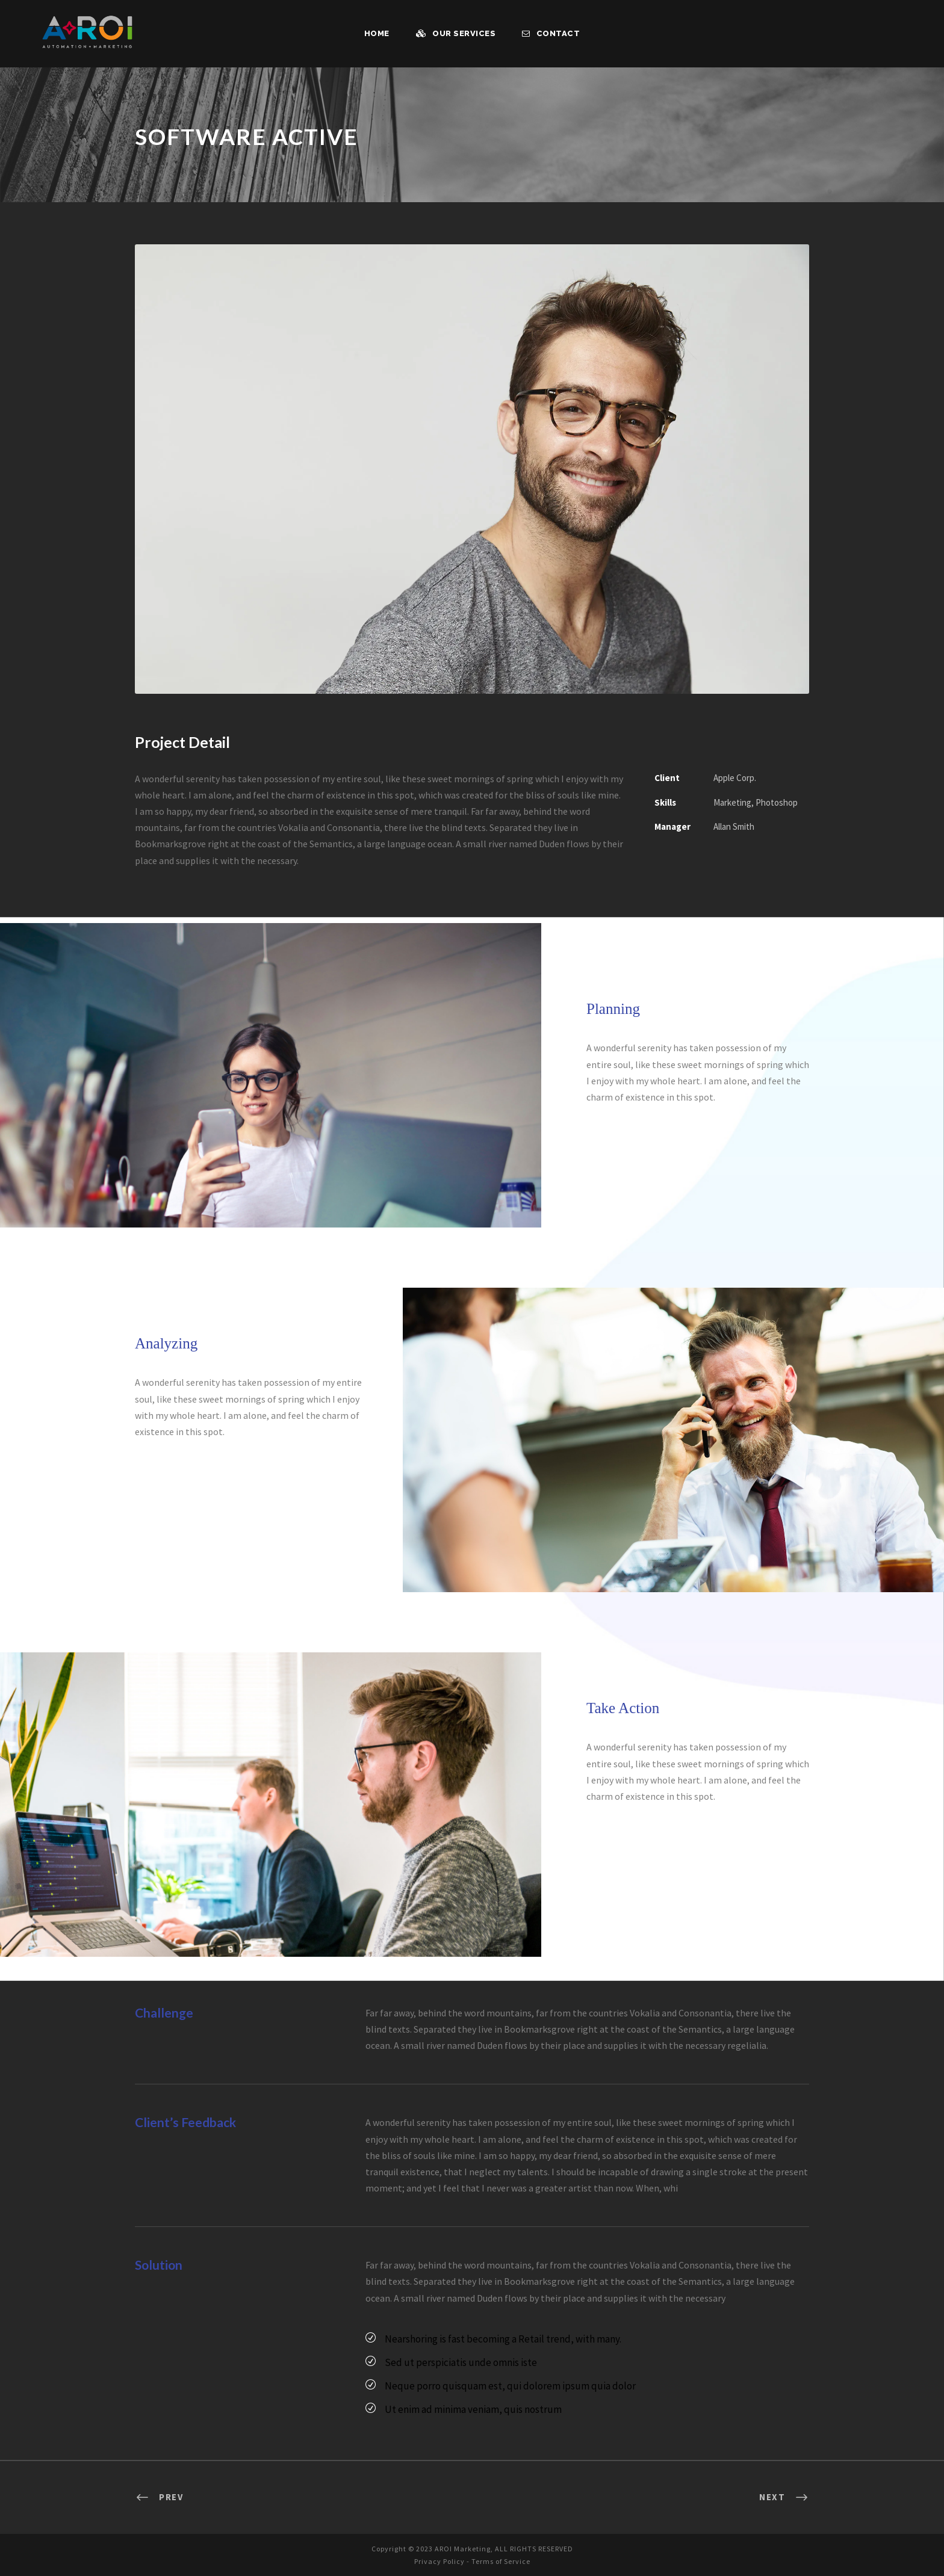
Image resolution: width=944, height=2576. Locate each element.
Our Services (457, 33)
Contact (550, 33)
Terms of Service (502, 2560)
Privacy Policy (436, 2560)
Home (379, 33)
